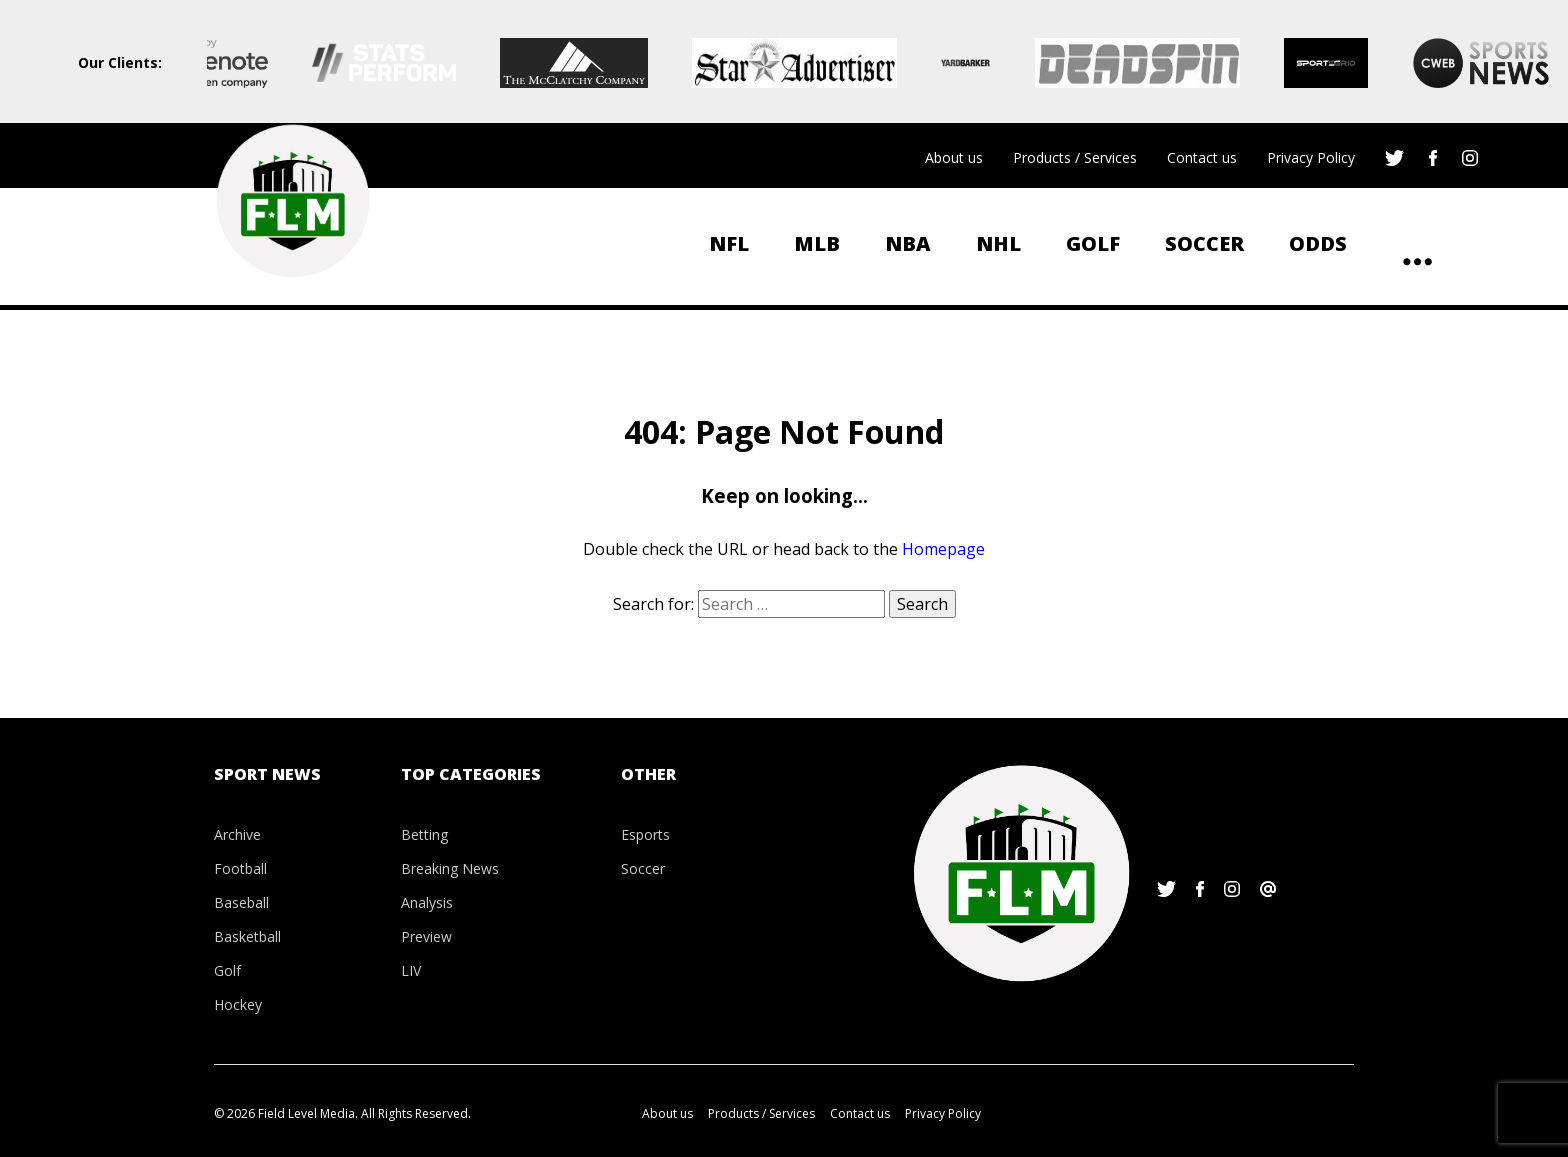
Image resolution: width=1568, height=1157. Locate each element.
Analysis (427, 902)
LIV (411, 970)
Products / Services (1075, 157)
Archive (237, 834)
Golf (1093, 243)
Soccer (1204, 243)
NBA (908, 243)
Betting (424, 834)
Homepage (943, 549)
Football (240, 868)
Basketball (247, 936)
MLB (817, 243)
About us (954, 157)
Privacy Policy (1311, 157)
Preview (426, 936)
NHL (998, 243)
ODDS (1318, 243)
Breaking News (450, 868)
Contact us (1202, 157)
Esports (645, 834)
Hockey (238, 1004)
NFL (729, 243)
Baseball (241, 902)
